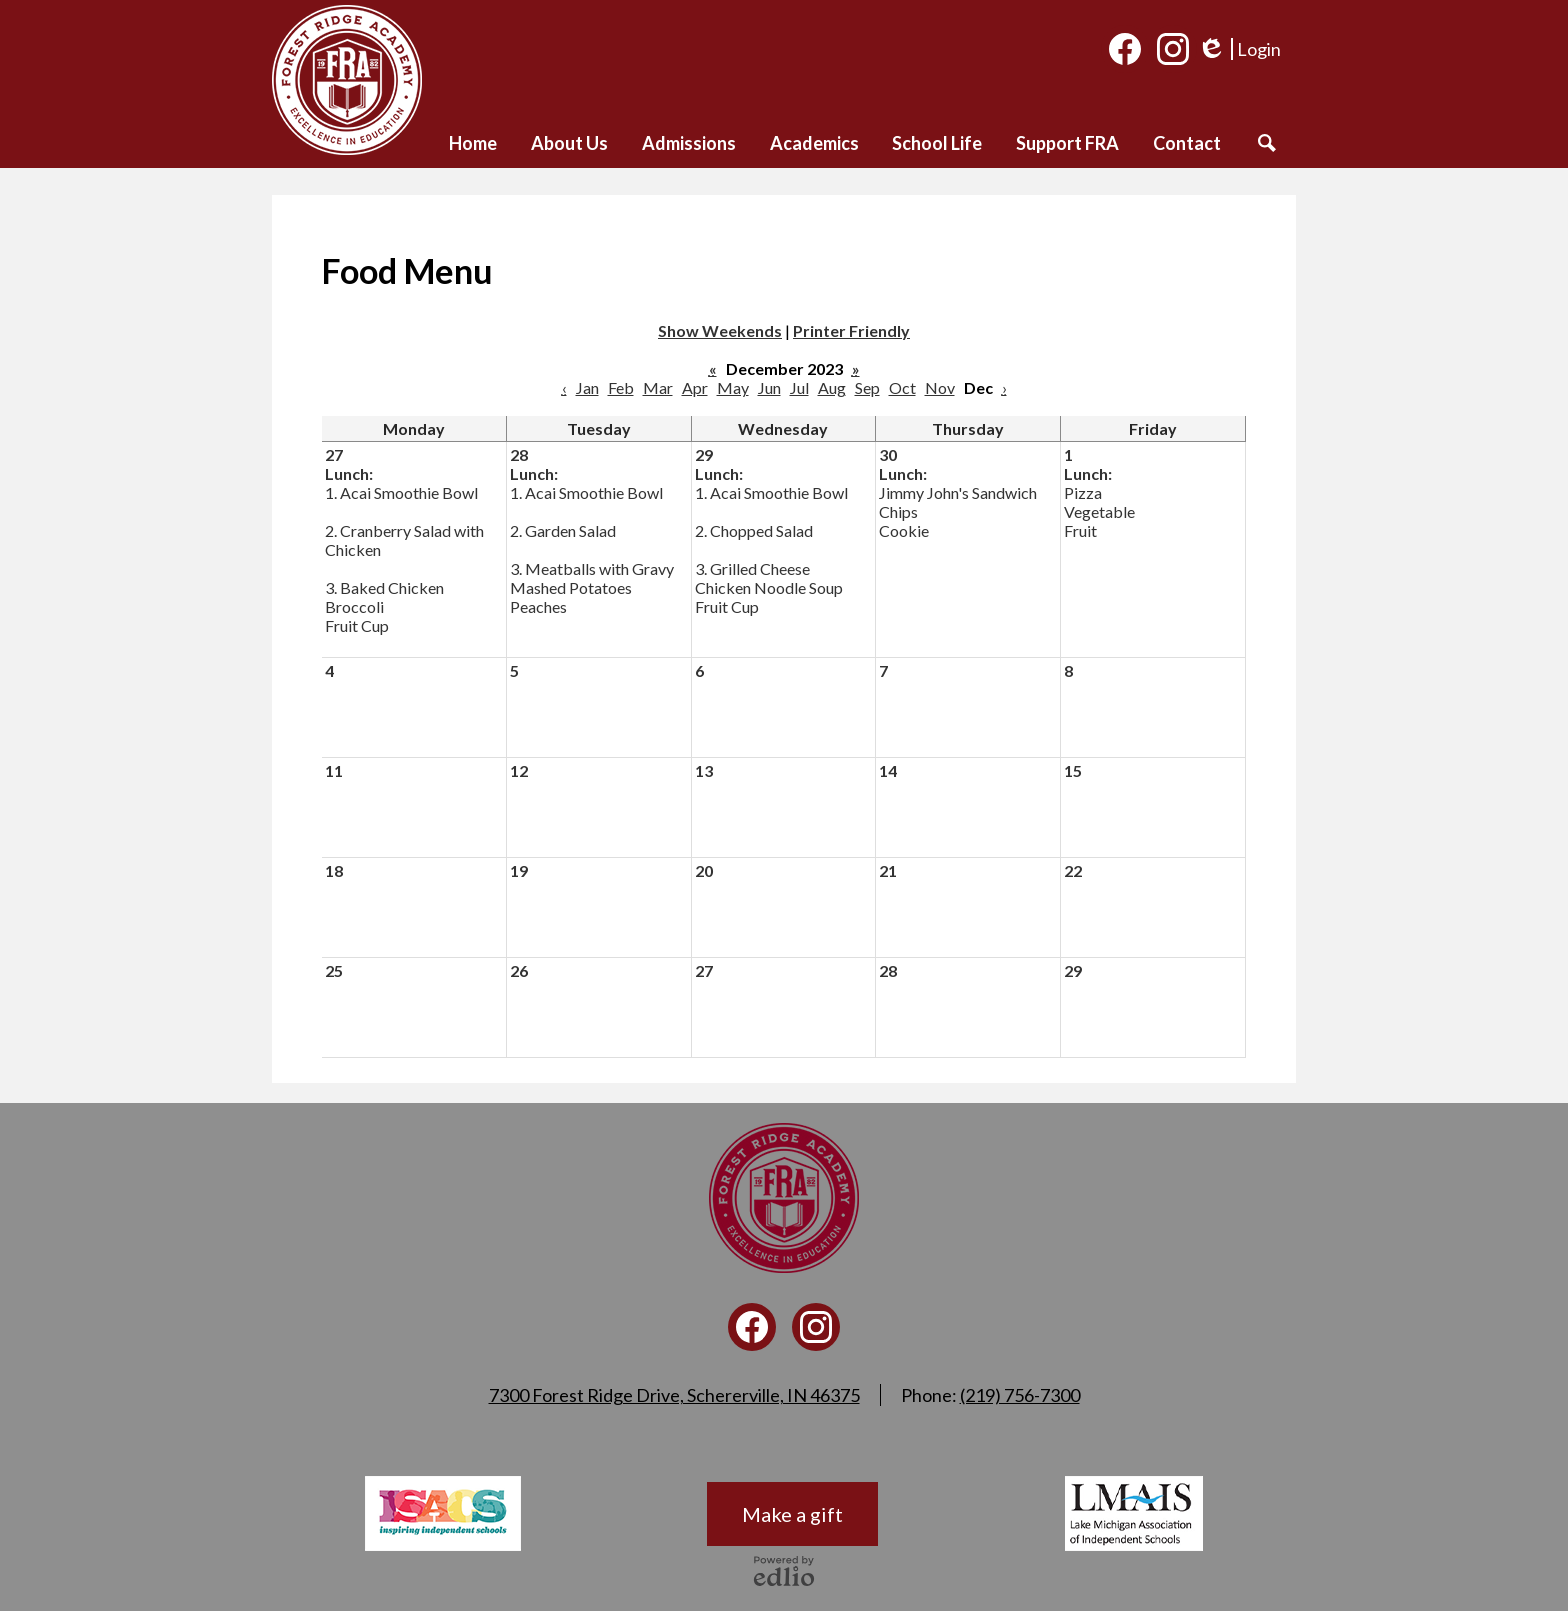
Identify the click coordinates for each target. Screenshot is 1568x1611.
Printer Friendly (851, 330)
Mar (658, 387)
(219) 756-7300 (1020, 1395)
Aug (832, 387)
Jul (799, 387)
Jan (587, 387)
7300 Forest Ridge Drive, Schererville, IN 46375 (674, 1395)
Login (1239, 49)
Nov (940, 387)
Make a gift (792, 1514)
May (733, 387)
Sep (867, 387)
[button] (569, 143)
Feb (621, 387)
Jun (769, 387)
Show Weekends (720, 330)
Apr (695, 387)
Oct (902, 387)
